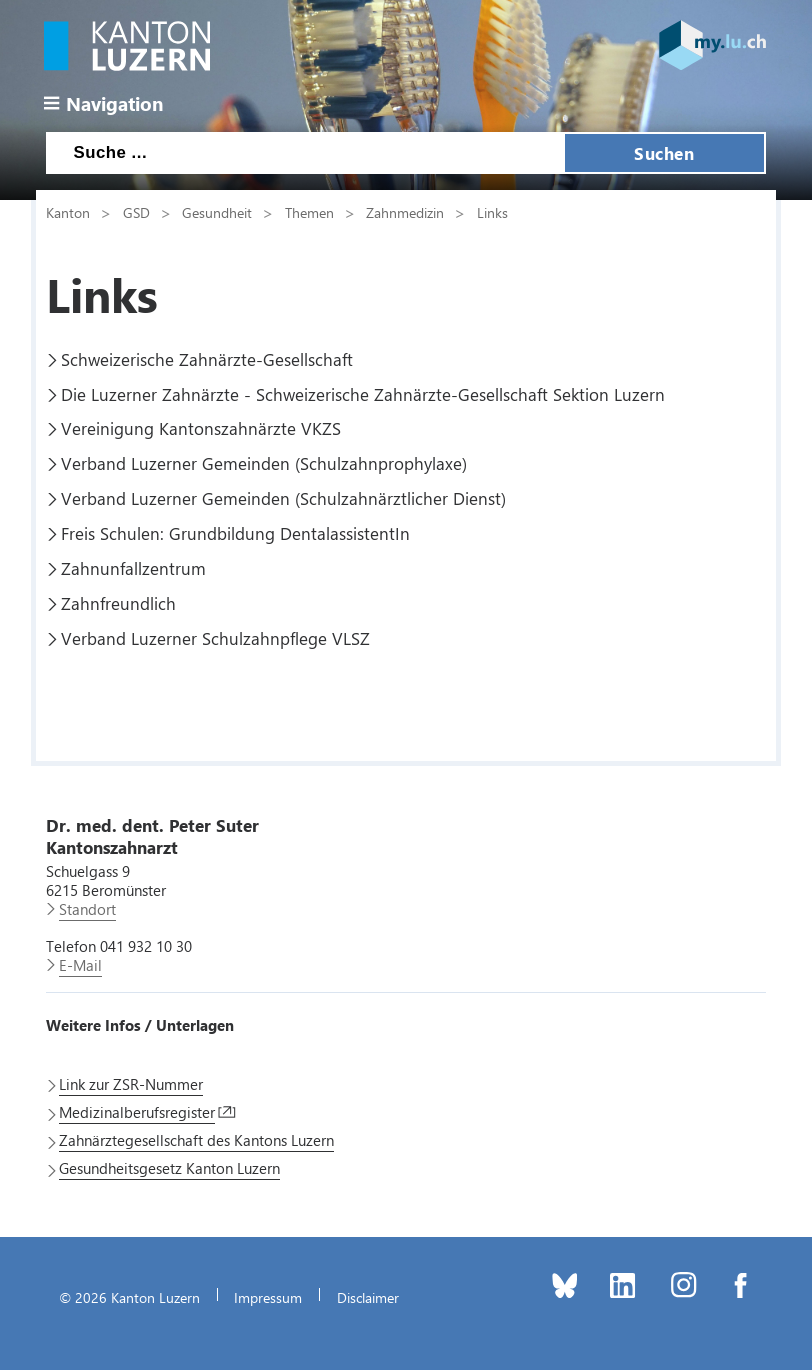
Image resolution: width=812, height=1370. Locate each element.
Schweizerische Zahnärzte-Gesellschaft (207, 359)
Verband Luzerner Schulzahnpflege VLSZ (215, 638)
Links (492, 212)
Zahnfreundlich (118, 603)
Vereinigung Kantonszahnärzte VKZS (201, 428)
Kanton (68, 212)
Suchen (664, 153)
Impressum (268, 1297)
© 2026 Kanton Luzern (129, 1297)
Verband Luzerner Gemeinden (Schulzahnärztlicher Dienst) (283, 498)
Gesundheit (217, 212)
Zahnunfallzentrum (133, 568)
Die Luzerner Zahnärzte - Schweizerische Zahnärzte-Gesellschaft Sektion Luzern (363, 394)
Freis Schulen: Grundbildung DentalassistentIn (235, 533)
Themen (309, 212)
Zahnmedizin (405, 212)
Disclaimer (368, 1297)
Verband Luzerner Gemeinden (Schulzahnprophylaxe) (264, 463)
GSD (136, 212)
